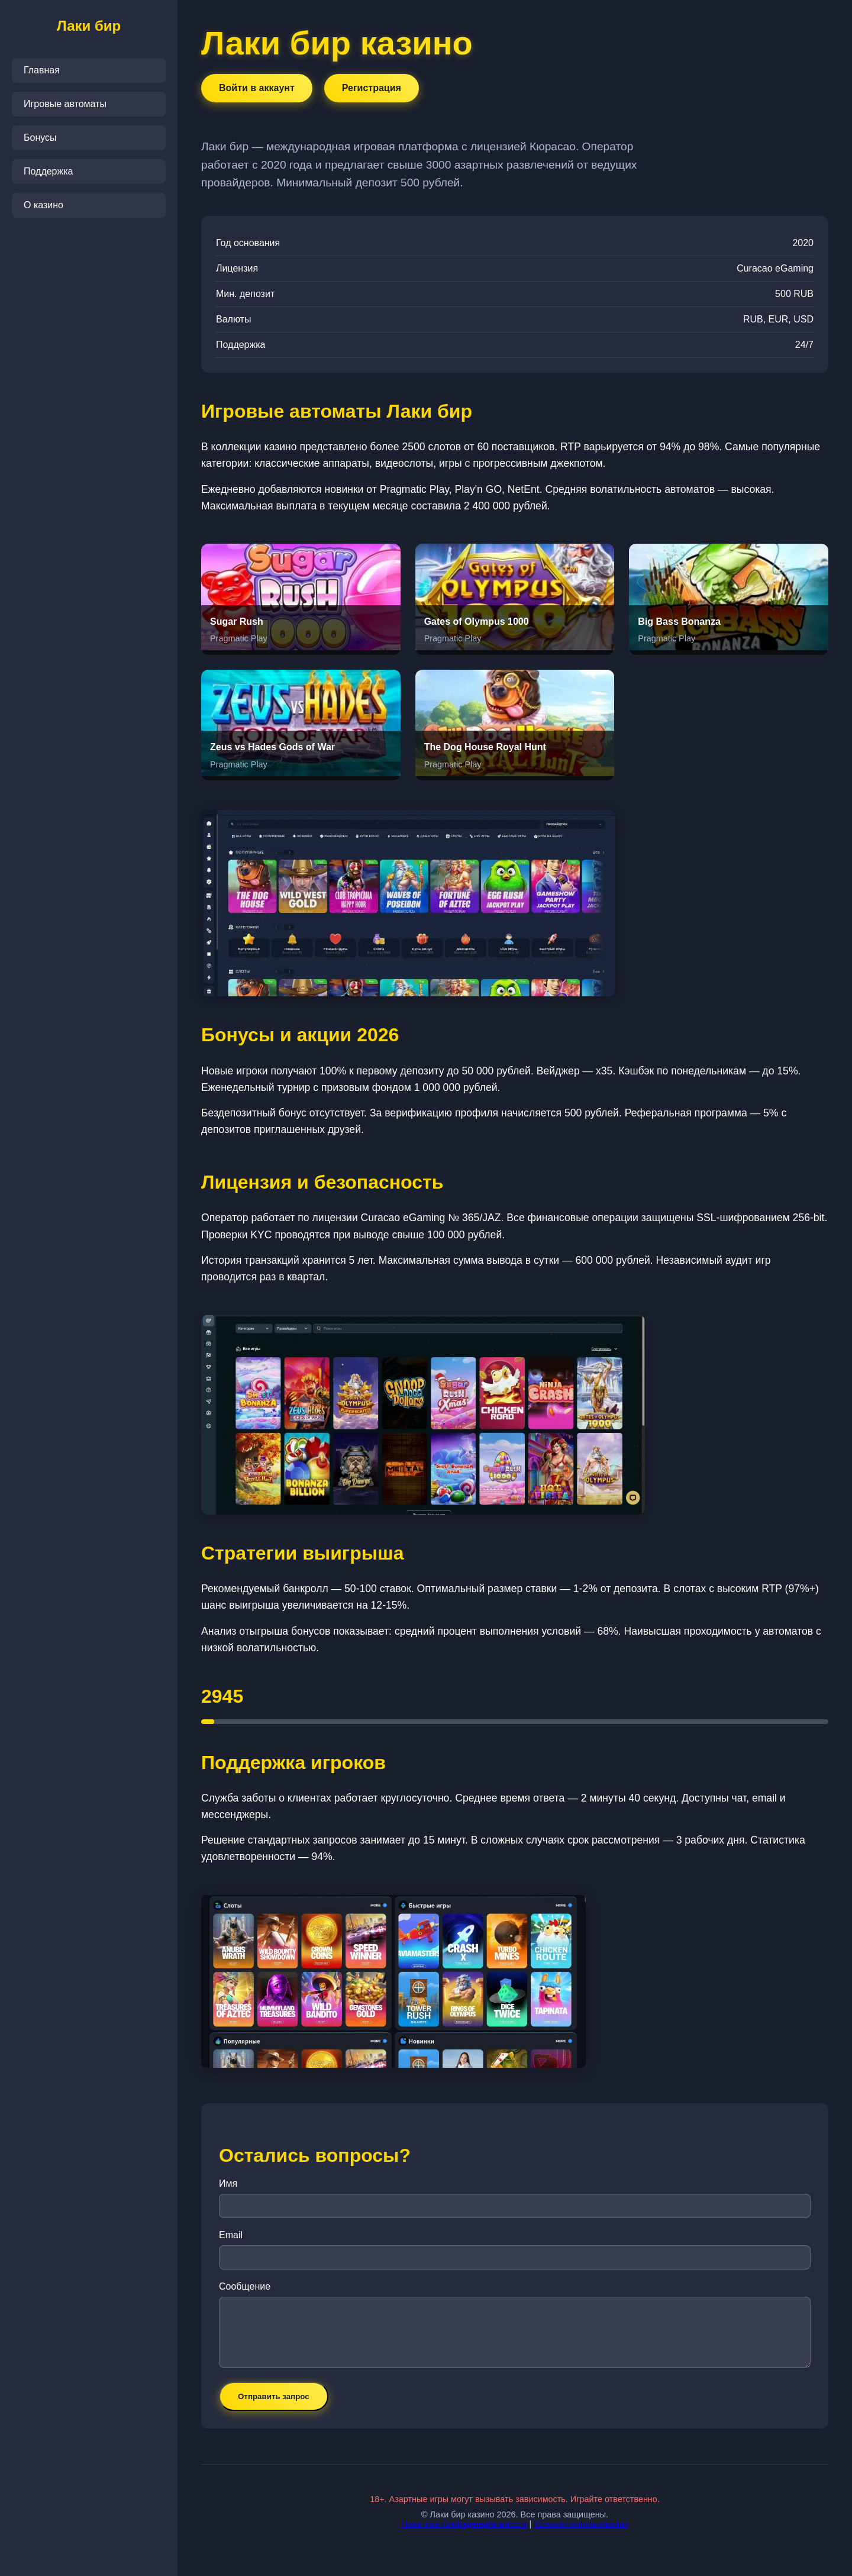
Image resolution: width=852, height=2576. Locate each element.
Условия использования (581, 2524)
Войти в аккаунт (257, 88)
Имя (228, 2183)
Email (231, 2235)
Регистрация (371, 88)
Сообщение (244, 2286)
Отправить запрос (273, 2396)
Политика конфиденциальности (464, 2524)
